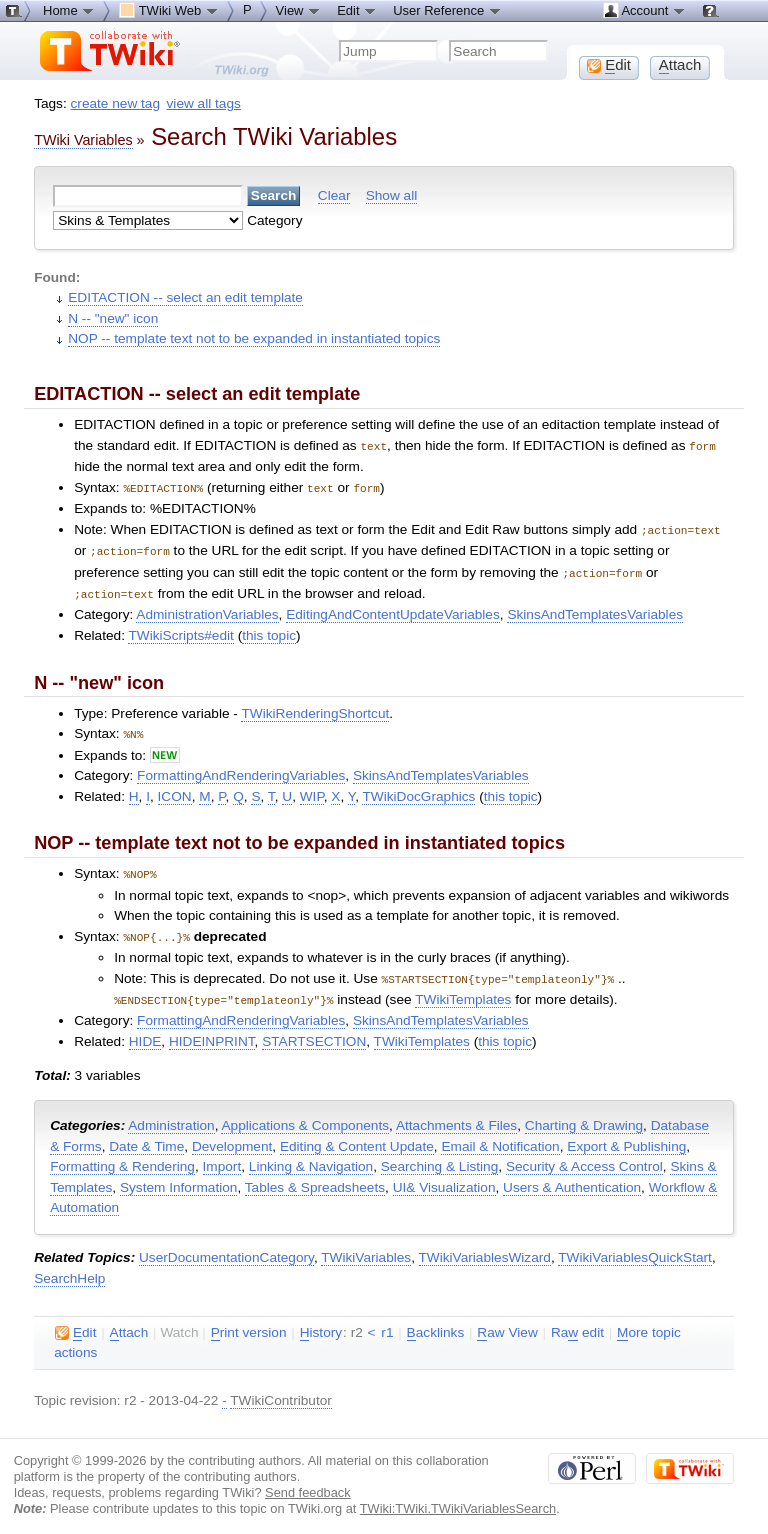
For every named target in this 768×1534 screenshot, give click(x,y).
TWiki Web (169, 10)
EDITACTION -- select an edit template (185, 297)
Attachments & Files (456, 1114)
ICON (175, 789)
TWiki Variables (83, 140)
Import (222, 1155)
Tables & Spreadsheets (315, 1176)
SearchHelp (69, 1267)
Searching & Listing (440, 1155)
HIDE (145, 1030)
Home (69, 10)
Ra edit (577, 1322)
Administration (171, 1114)
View (299, 10)
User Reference (447, 10)
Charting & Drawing (584, 1114)
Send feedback (308, 1481)
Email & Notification (500, 1135)
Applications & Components (305, 1114)
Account (644, 10)
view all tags (204, 103)
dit (75, 1322)
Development (232, 1135)
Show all (392, 195)
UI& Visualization (444, 1176)
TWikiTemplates (463, 989)
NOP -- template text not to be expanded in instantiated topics (254, 338)
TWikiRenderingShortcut (315, 707)
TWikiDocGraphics (418, 789)
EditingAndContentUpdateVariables (393, 608)
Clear (334, 195)
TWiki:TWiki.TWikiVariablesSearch (458, 1497)
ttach (129, 1322)
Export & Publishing (626, 1135)
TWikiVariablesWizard (485, 1246)
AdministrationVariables (207, 608)
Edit (357, 10)
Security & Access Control (584, 1155)
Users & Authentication (572, 1176)
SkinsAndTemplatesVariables (595, 608)
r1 (387, 1321)
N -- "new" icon (113, 318)
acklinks (436, 1322)
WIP (312, 789)
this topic (269, 629)
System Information (179, 1176)
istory (321, 1322)
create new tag (115, 103)
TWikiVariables (366, 1246)
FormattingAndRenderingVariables (241, 768)
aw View (507, 1322)
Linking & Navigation (311, 1155)
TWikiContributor (281, 1389)
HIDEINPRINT (212, 1030)
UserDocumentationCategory (226, 1246)
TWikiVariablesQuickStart (635, 1246)
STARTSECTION (314, 1030)
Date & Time (146, 1135)
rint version (249, 1322)
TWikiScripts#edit (180, 629)
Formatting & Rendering (122, 1155)
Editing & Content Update (357, 1135)
